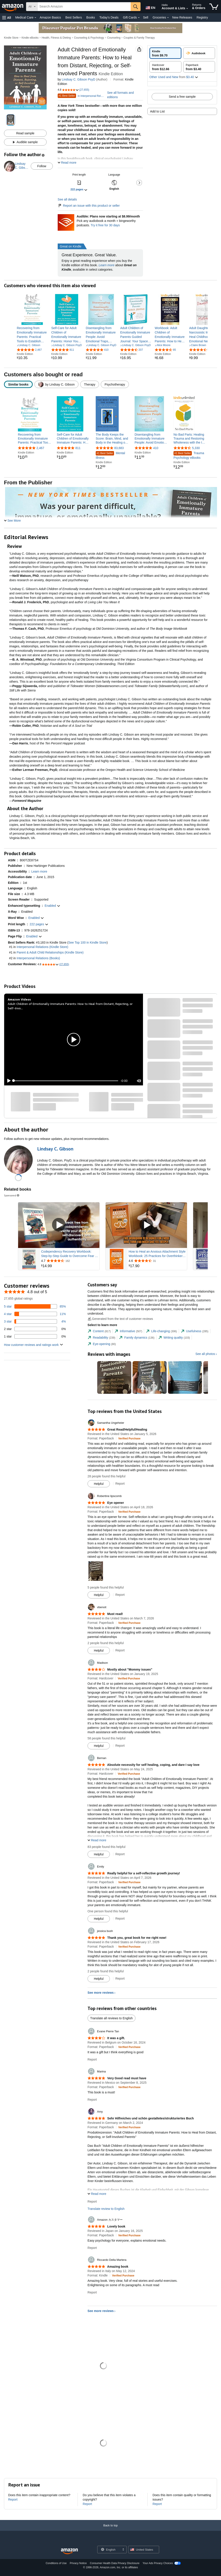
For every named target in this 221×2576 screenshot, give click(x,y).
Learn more (106, 265)
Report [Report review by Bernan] (120, 1854)
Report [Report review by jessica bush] (120, 1978)
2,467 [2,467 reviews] (40, 448)
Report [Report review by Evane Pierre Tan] (92, 2059)
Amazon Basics (50, 17)
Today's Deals (108, 17)
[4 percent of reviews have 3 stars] (35, 1321)
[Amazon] (13, 6)
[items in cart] (213, 6)
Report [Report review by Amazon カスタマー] (92, 2248)
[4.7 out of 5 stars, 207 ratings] (131, 349)
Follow (41, 166)
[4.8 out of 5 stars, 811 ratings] (62, 349)
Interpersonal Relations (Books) (38, 958)
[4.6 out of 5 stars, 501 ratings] (200, 349)
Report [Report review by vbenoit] (120, 1650)
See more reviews (101, 1992)
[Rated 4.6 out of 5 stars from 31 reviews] (157, 1260)
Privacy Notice (78, 2563)
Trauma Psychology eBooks (188, 455)
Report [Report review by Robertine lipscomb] (120, 1594)
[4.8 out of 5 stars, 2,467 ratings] (29, 349)
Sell (145, 17)
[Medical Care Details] (35, 17)
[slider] (65, 1080)
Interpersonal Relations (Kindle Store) (42, 947)
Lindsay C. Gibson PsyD (78, 79)
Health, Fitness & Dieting (56, 37)
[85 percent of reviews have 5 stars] (35, 1306)
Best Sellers (73, 17)
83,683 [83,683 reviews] (119, 448)
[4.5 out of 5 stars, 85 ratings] (165, 349)
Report (12, 2499)
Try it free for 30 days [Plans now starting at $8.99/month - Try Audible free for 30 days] (105, 225)
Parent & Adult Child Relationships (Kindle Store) (50, 952)
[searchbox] (84, 6)
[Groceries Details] (168, 17)
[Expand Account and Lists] (187, 8)
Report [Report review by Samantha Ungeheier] (120, 1483)
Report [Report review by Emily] (120, 1918)
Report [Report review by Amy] (92, 2201)
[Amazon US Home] (69, 2551)
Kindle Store (11, 37)
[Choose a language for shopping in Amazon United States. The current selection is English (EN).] (149, 6)
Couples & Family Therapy (139, 37)
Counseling (113, 37)
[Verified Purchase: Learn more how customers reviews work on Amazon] (129, 1438)
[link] (32, 334)
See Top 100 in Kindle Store (87, 942)
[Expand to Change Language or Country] (123, 2550)
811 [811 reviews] (77, 448)
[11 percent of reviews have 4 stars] (35, 1314)
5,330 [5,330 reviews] (196, 448)
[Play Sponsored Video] (59, 1225)
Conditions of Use (56, 2563)
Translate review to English (106, 2209)
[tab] (99, 1331)
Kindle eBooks (30, 37)
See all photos (205, 1354)
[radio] (165, 53)
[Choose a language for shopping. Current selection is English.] (109, 2549)
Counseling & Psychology (89, 37)
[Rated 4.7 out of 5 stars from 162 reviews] (70, 1260)
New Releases (182, 17)
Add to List (157, 111)
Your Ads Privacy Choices (158, 2563)
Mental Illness (110, 455)
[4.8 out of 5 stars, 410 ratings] (97, 349)
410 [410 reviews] (155, 448)
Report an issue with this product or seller (89, 205)
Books (90, 17)
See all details (67, 199)
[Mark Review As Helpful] (99, 1483)
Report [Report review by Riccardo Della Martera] (92, 2292)
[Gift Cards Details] (139, 17)
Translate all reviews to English (111, 2018)
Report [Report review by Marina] (92, 2099)
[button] (6, 17)
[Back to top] (110, 2530)
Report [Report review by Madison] (120, 1745)
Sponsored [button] (12, 1195)
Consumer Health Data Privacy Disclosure (114, 2563)
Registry (202, 17)
